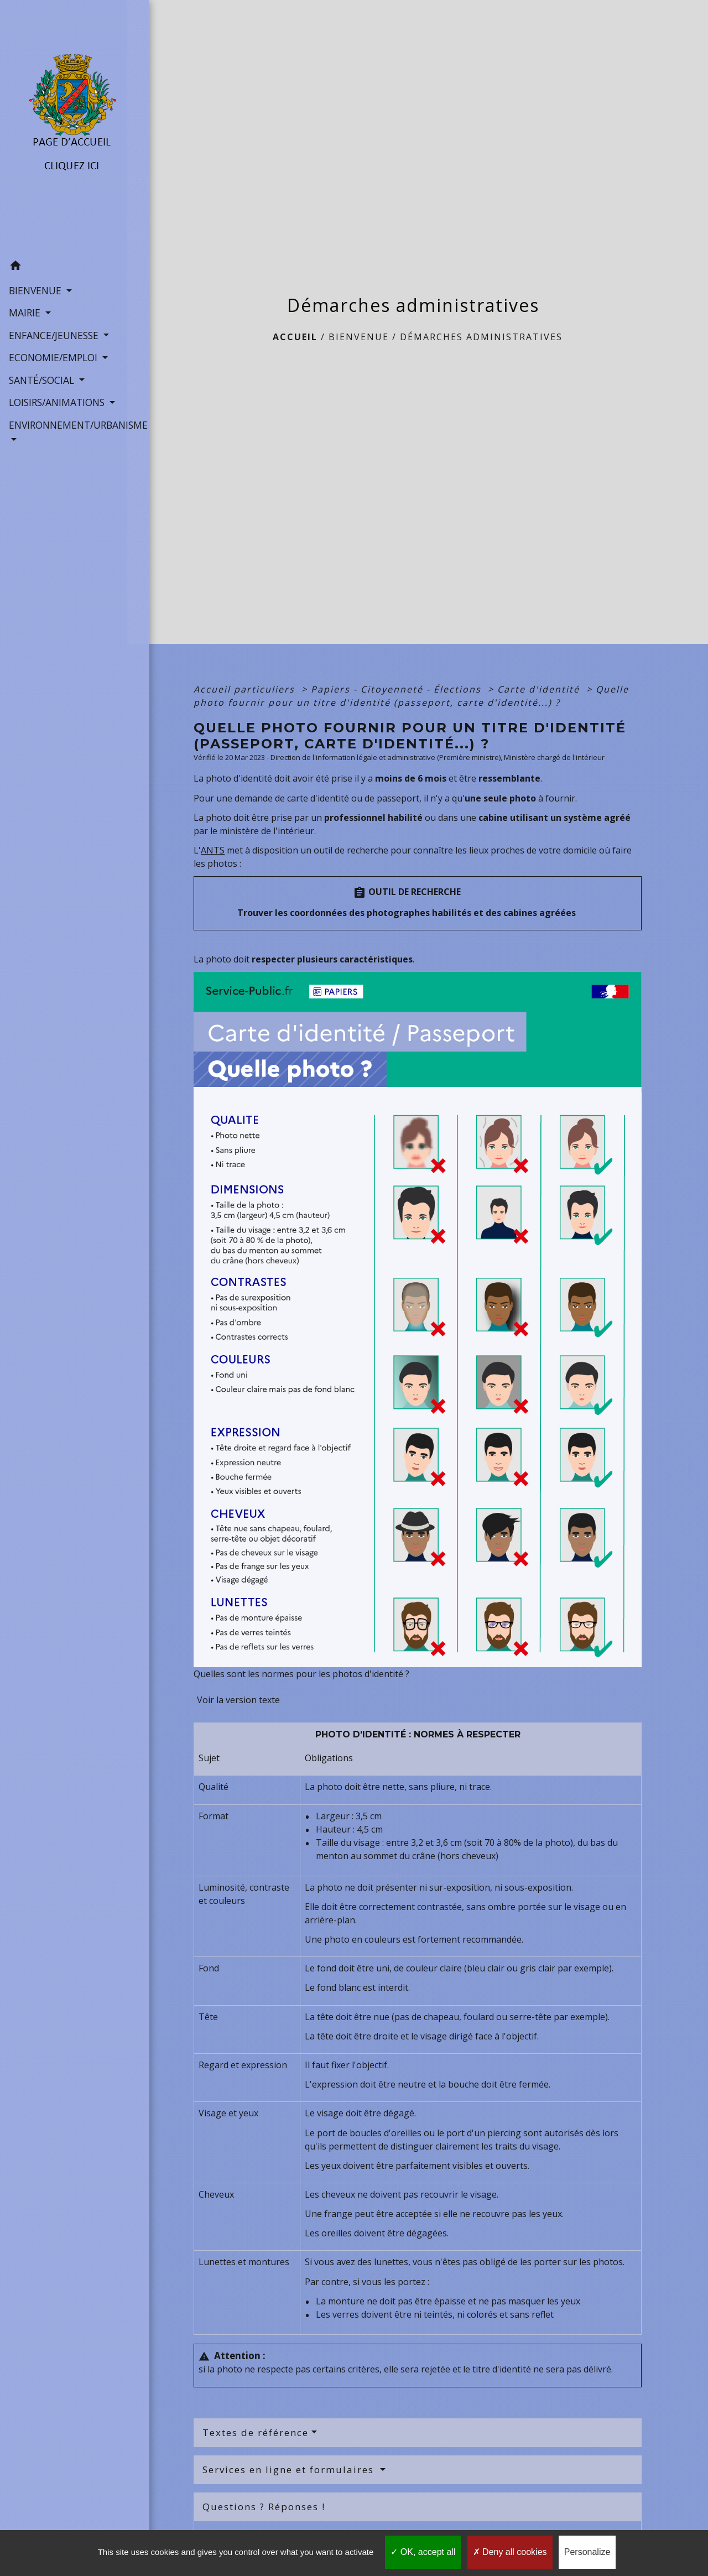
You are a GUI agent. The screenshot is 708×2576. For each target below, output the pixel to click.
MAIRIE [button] (25, 312)
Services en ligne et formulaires (289, 2469)
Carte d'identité (540, 689)
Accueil (295, 337)
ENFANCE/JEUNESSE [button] (54, 334)
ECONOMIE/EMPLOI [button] (54, 356)
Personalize (587, 2552)
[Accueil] (63, 126)
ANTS (213, 850)
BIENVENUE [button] (36, 289)
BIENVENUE (359, 337)
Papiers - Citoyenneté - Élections (398, 689)
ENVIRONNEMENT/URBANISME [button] (63, 424)
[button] (63, 266)
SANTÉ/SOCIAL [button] (42, 379)
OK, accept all (423, 2552)
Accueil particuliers (246, 689)
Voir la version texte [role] (238, 1700)
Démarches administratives (481, 337)
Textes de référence (255, 2432)
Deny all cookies (510, 2552)
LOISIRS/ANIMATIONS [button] (57, 401)
